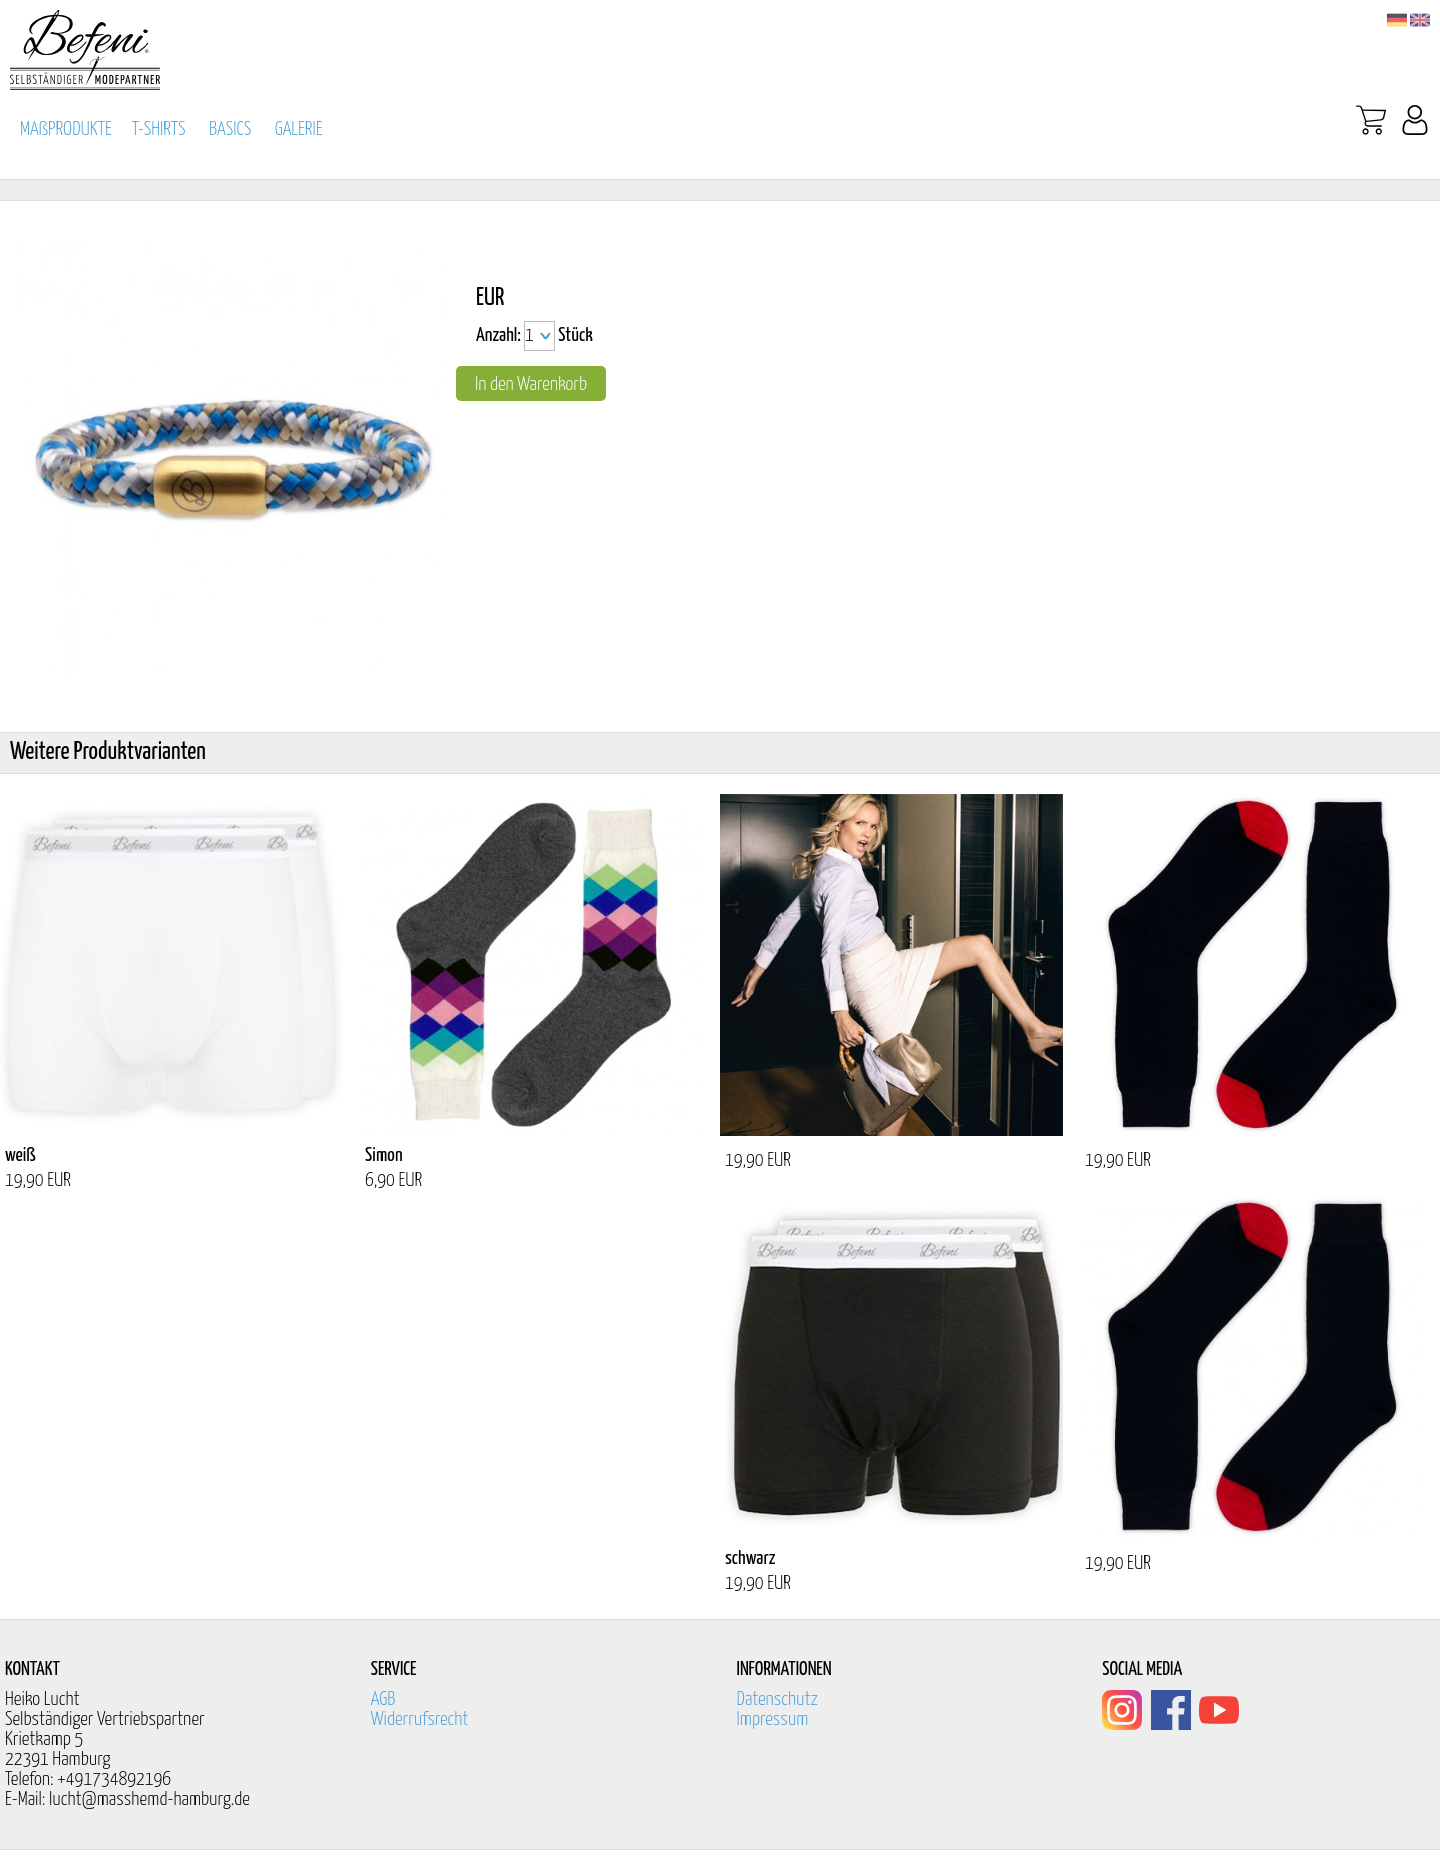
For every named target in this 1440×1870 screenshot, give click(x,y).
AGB (383, 1699)
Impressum (773, 1719)
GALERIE (299, 129)
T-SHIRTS (159, 129)
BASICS (230, 129)
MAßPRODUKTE (66, 129)
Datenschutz (778, 1699)
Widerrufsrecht (420, 1719)
